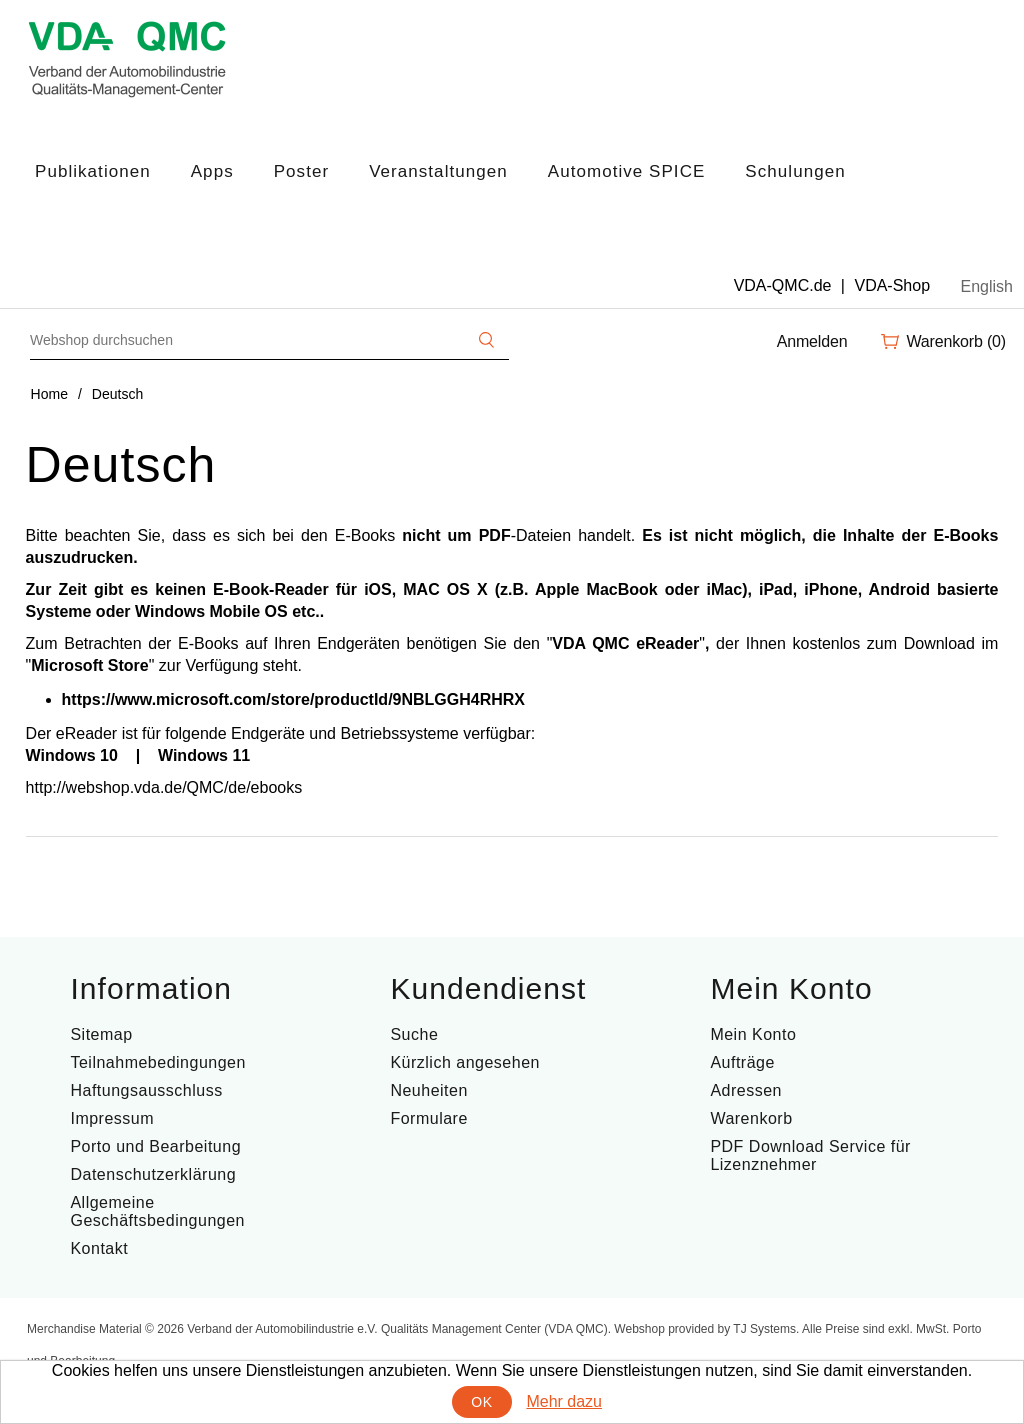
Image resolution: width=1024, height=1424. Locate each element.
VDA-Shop (892, 285)
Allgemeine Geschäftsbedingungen (157, 1211)
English (987, 286)
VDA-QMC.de (783, 285)
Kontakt (99, 1248)
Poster (301, 171)
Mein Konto (753, 1034)
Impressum (112, 1118)
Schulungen (795, 171)
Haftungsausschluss (146, 1090)
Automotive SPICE (627, 171)
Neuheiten (428, 1090)
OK (481, 1402)
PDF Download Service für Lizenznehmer (810, 1155)
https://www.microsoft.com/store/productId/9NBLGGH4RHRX (293, 699)
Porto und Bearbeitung (155, 1146)
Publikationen (93, 171)
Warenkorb (751, 1118)
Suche (414, 1034)
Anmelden (812, 341)
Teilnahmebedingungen (157, 1062)
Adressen (746, 1090)
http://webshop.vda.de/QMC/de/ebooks (164, 787)
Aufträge (742, 1062)
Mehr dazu (564, 1401)
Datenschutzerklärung (153, 1174)
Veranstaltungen (438, 171)
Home (49, 394)
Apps (212, 171)
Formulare (428, 1118)
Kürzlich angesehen (465, 1062)
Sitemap (101, 1034)
